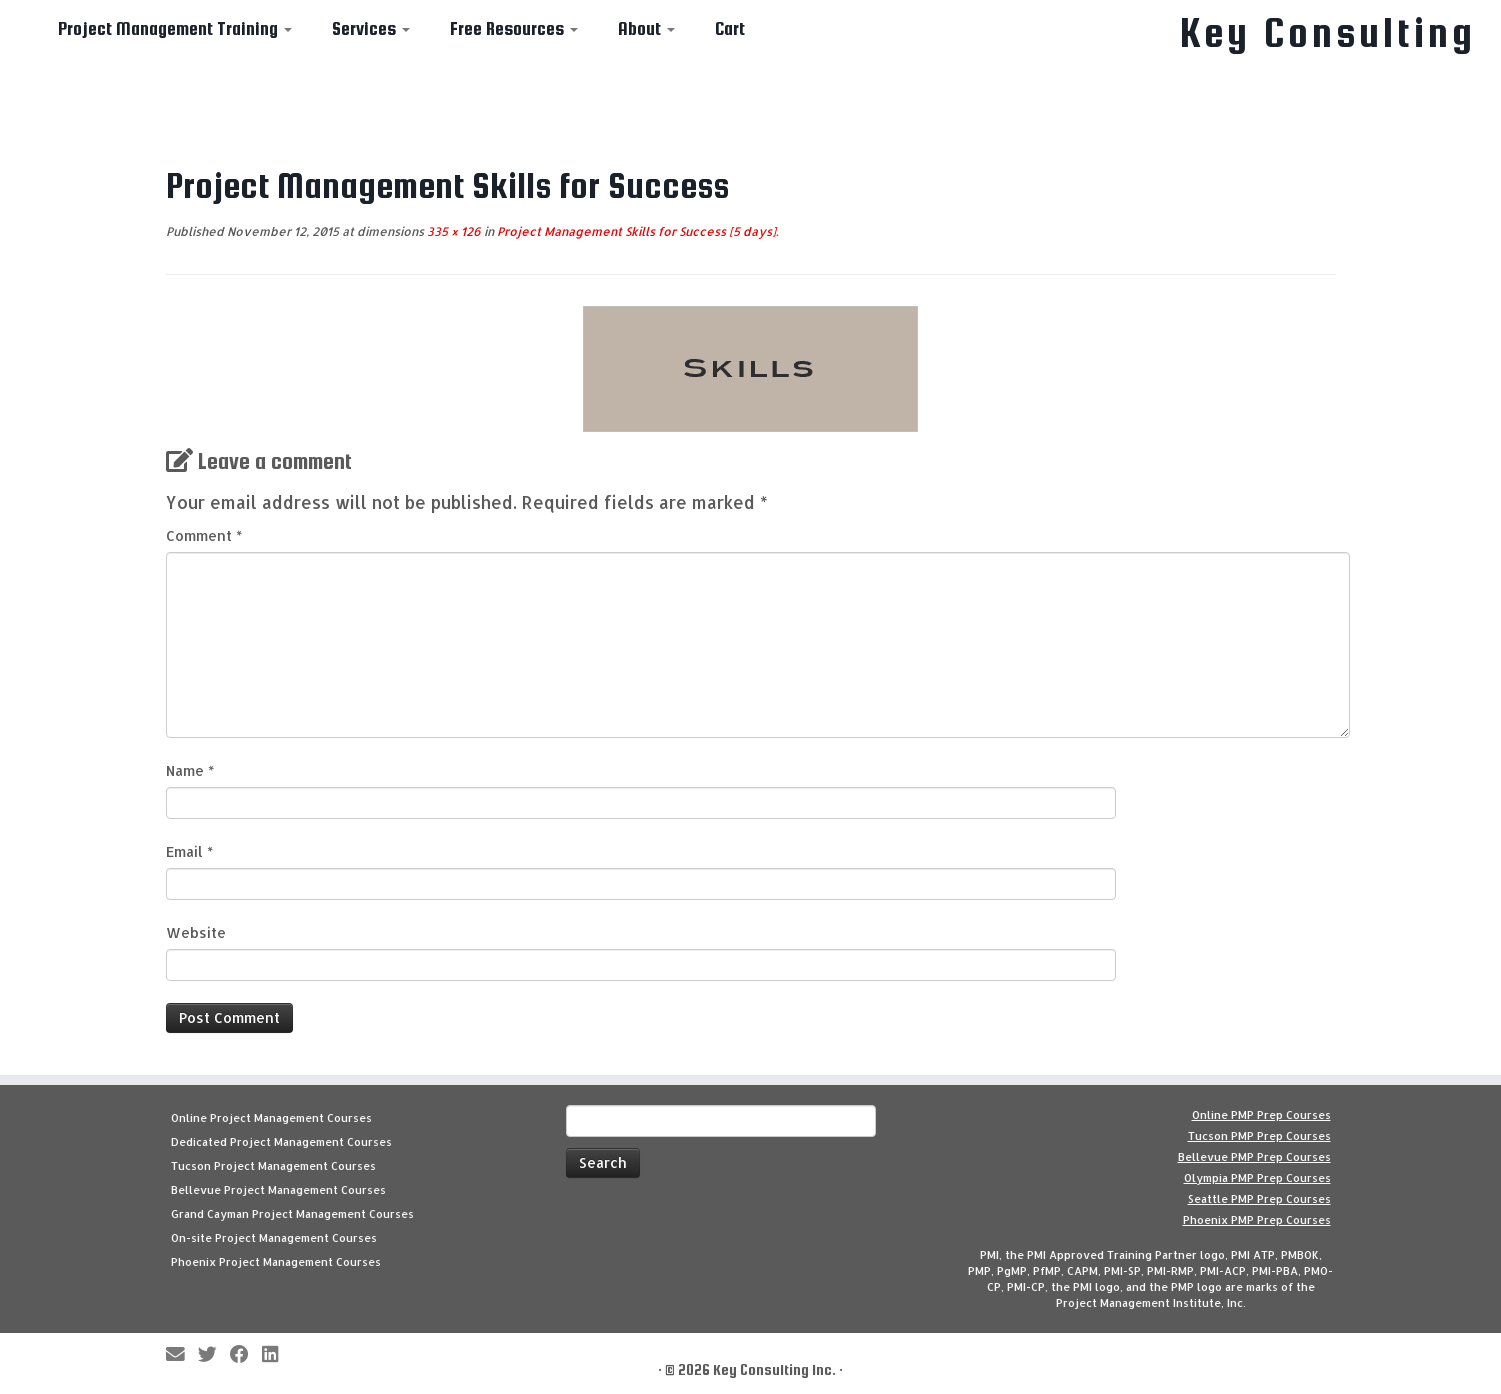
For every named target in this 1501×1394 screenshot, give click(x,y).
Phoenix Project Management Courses (276, 1262)
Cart (730, 28)
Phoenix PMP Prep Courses (1257, 1220)
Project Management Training (175, 28)
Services (371, 28)
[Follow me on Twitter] (214, 1355)
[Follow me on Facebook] (246, 1355)
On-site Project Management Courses (274, 1238)
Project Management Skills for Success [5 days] (635, 231)
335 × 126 (452, 231)
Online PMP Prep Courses (1261, 1115)
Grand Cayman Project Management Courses (292, 1214)
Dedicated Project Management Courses (281, 1142)
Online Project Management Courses (271, 1118)
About (646, 28)
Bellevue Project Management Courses (278, 1190)
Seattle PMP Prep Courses (1259, 1199)
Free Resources (514, 28)
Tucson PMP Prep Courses (1259, 1136)
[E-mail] (182, 1355)
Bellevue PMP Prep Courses (1254, 1157)
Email (189, 851)
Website (196, 932)
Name (190, 770)
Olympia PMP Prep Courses (1257, 1178)
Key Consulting (1328, 33)
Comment (204, 535)
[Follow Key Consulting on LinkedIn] (276, 1355)
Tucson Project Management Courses (273, 1166)
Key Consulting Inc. (774, 1369)
